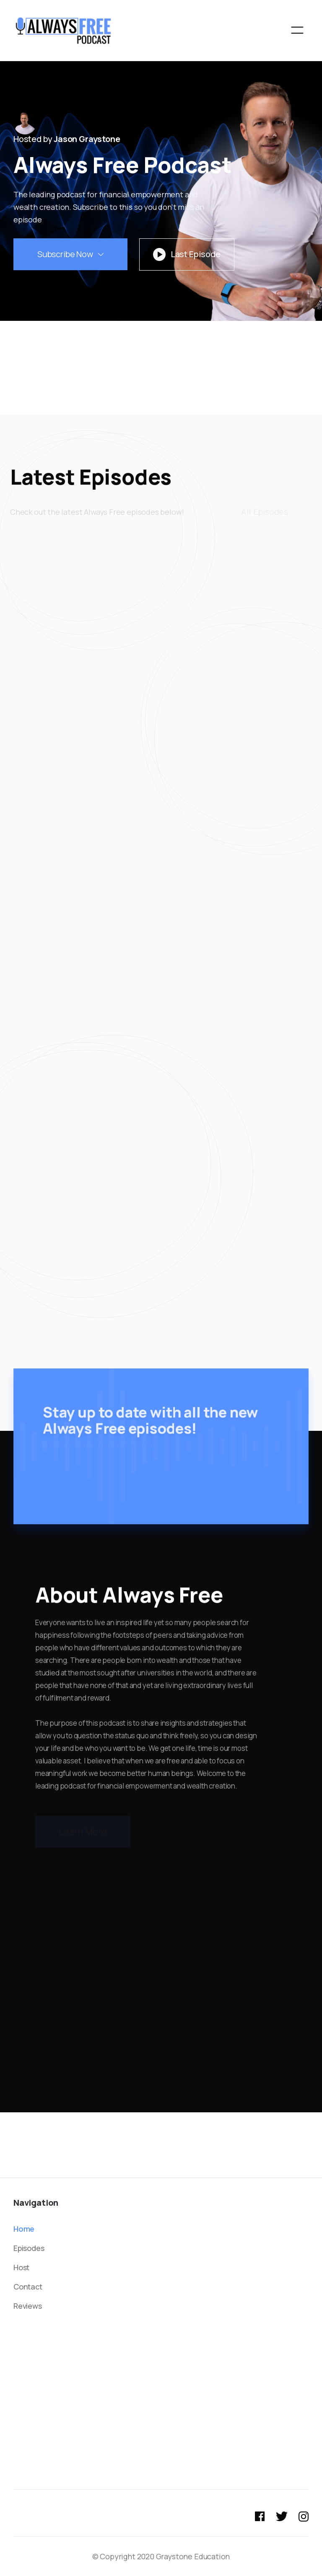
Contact (27, 2286)
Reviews (27, 2305)
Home (23, 2228)
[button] (297, 30)
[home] (63, 30)
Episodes (28, 2248)
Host (21, 2267)
